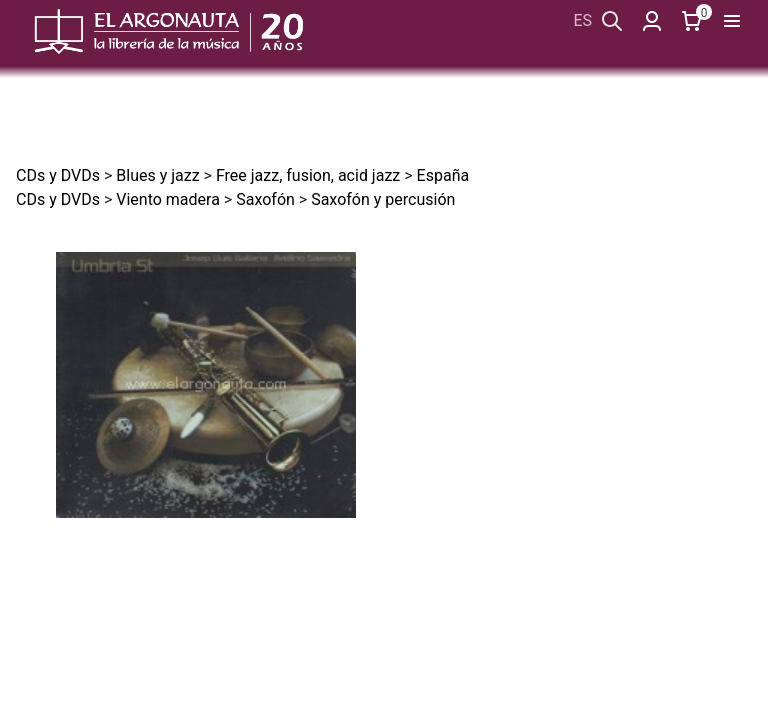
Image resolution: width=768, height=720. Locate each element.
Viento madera (168, 199)
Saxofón (265, 199)
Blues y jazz (157, 175)
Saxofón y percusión (383, 199)
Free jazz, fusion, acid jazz (308, 175)
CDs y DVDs (58, 175)
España (443, 175)
